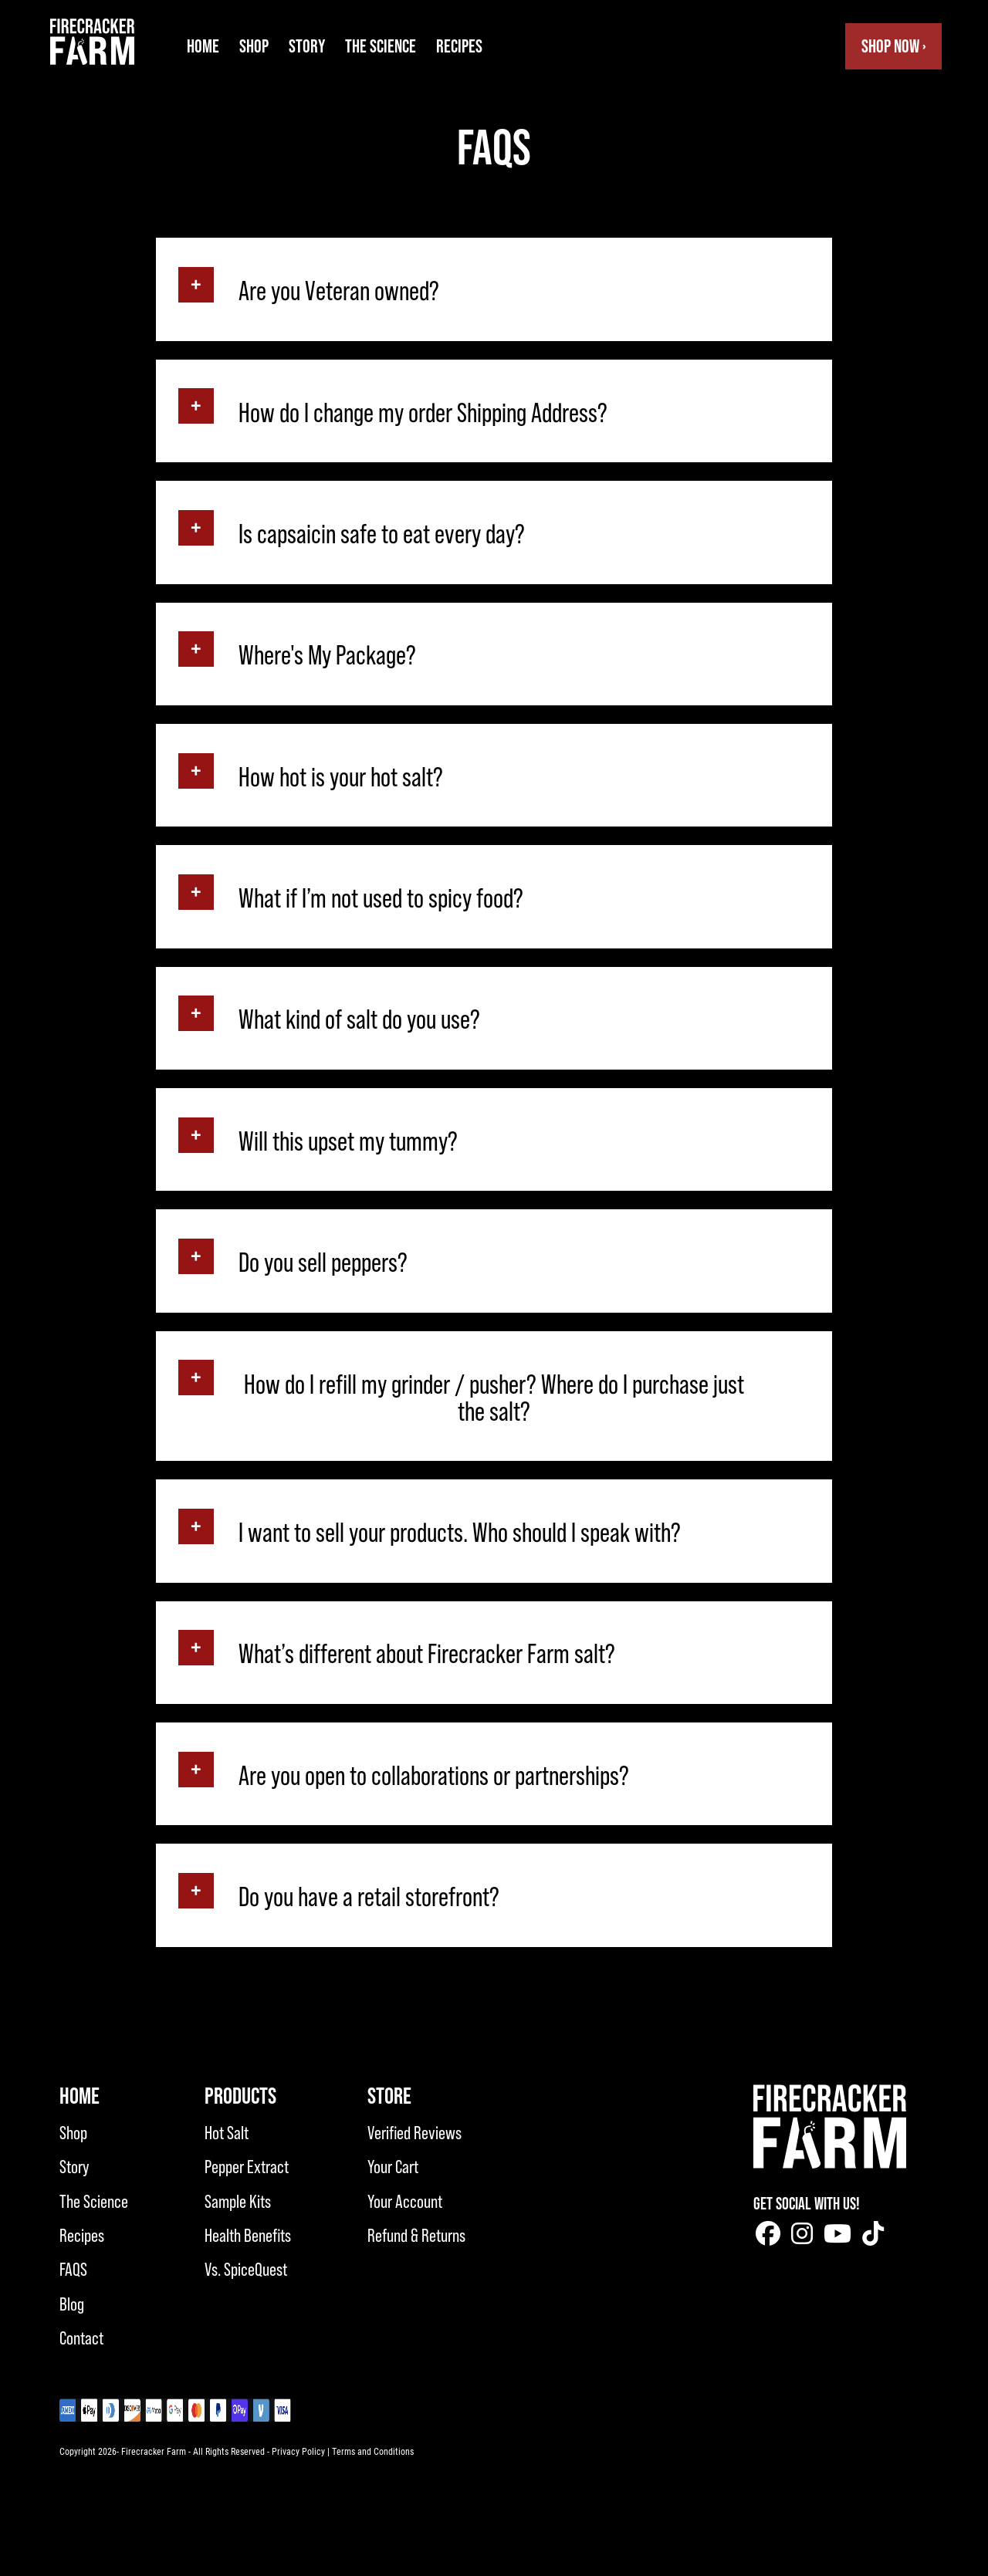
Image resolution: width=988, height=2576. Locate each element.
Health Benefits (248, 2235)
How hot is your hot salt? (341, 777)
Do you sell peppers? (323, 1263)
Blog (71, 2304)
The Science (380, 45)
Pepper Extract (247, 2166)
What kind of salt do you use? (359, 1020)
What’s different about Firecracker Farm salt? (427, 1654)
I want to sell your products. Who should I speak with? (460, 1533)
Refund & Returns (416, 2235)
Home (203, 45)
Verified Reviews (414, 2132)
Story (307, 45)
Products (240, 2095)
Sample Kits (238, 2201)
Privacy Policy (298, 2451)
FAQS (73, 2269)
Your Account (404, 2201)
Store (389, 2095)
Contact (81, 2338)
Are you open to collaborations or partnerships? (434, 1776)
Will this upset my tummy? (348, 1141)
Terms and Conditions (373, 2451)
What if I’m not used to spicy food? (381, 898)
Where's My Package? (327, 655)
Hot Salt (227, 2132)
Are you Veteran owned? (339, 291)
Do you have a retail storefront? (369, 1897)
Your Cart (392, 2166)
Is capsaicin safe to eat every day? (382, 534)
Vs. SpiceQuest (246, 2269)
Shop (254, 45)
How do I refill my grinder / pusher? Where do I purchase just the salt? (494, 1398)
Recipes (459, 45)
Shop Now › (893, 45)
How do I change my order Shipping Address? (423, 413)
